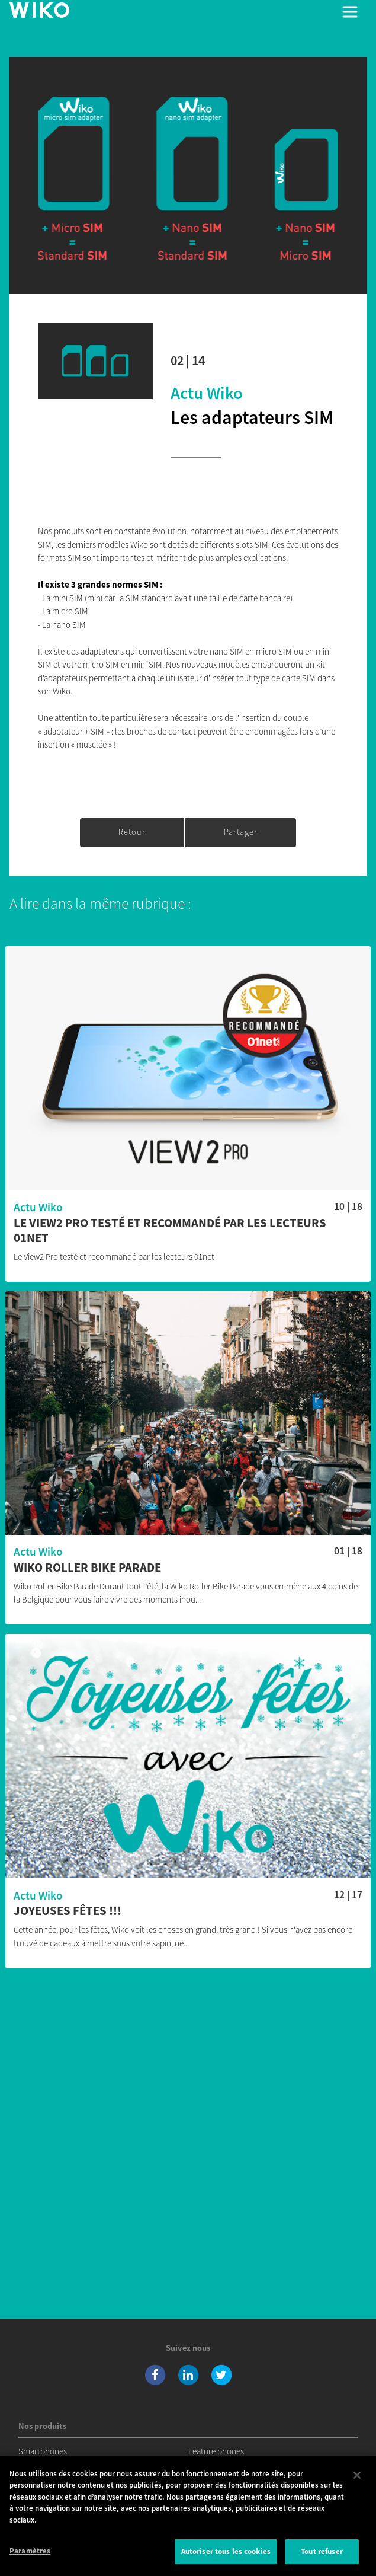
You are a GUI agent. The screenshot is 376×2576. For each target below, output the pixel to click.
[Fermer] (357, 2476)
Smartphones (42, 2451)
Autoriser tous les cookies (226, 2553)
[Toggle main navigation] (350, 12)
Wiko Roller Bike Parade (87, 1567)
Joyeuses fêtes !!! (67, 1911)
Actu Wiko (207, 393)
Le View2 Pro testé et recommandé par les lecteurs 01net (170, 1231)
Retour (132, 831)
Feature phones (216, 2451)
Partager (241, 831)
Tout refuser (322, 2553)
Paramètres (29, 2553)
